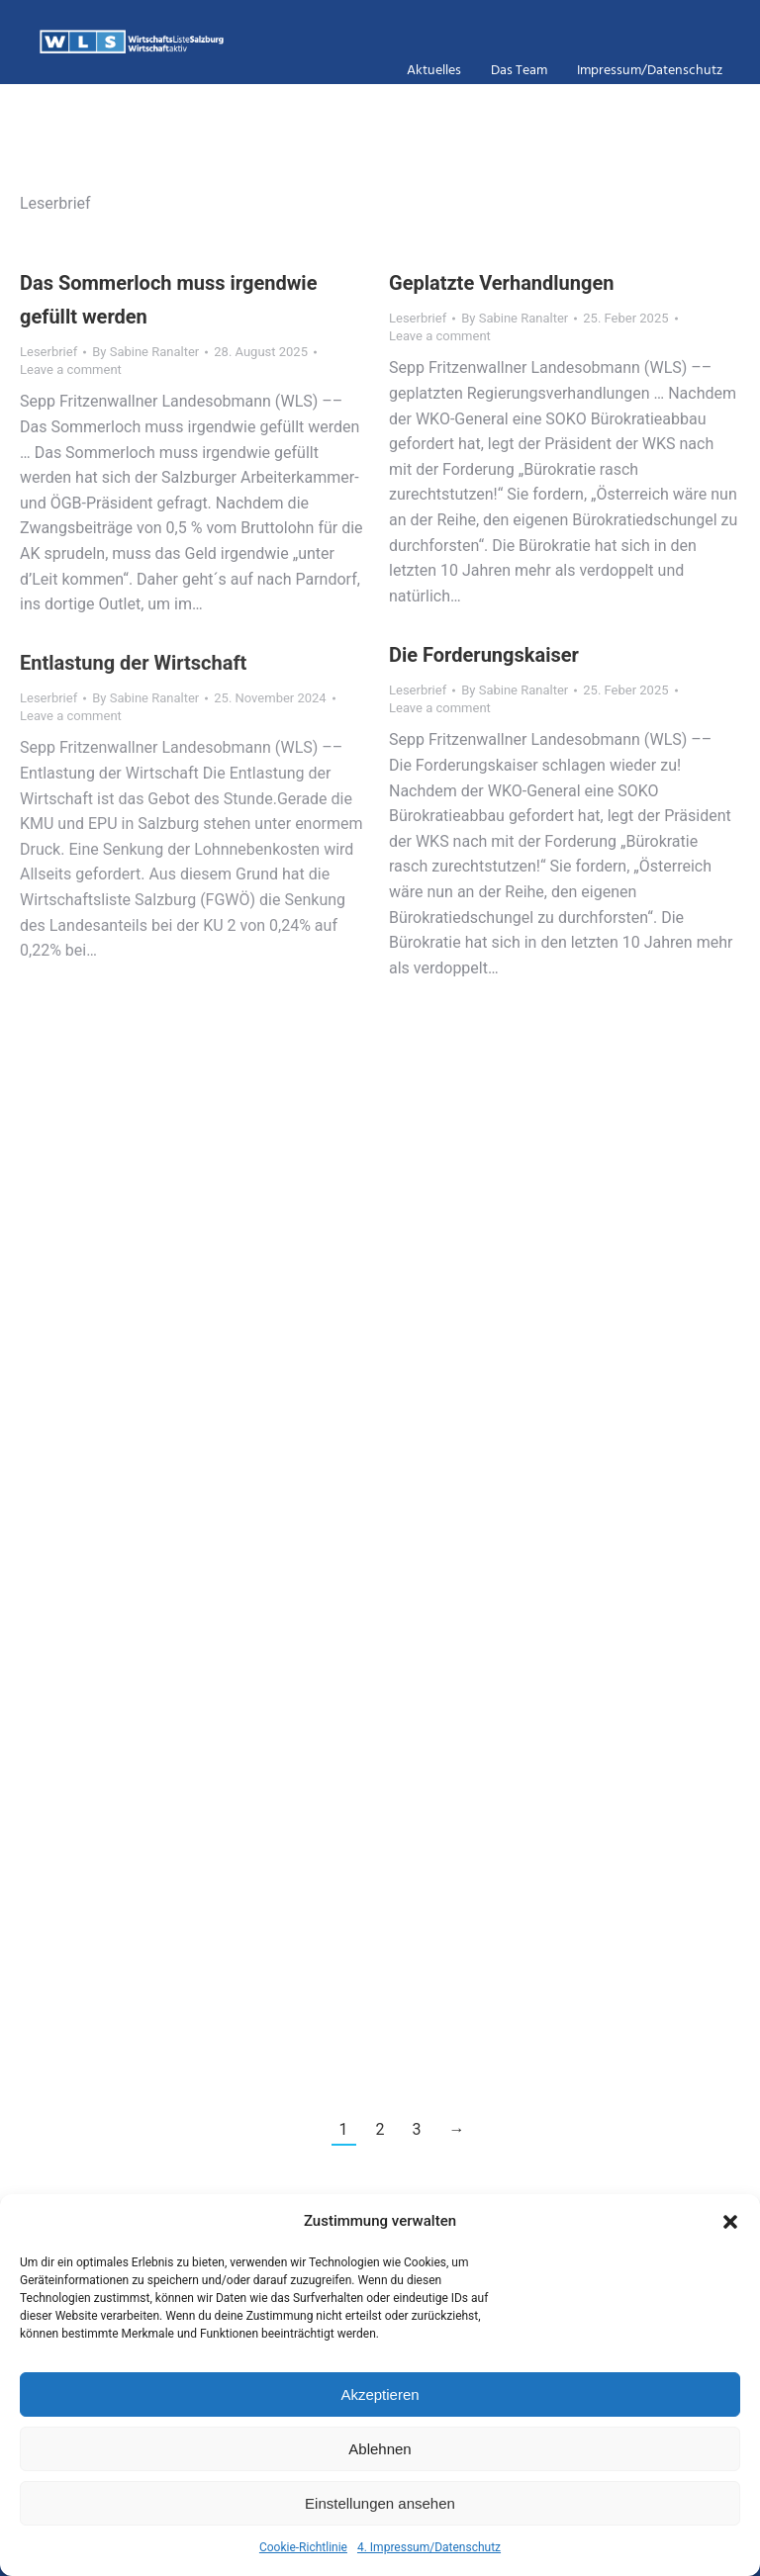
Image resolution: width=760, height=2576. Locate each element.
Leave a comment (71, 369)
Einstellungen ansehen (380, 2503)
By (145, 351)
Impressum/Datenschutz (649, 72)
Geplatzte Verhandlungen (501, 283)
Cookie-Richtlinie (303, 2547)
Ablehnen (379, 2448)
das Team (519, 72)
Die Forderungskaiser (484, 655)
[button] (730, 2222)
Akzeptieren (379, 2394)
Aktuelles (434, 72)
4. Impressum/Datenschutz (429, 2547)
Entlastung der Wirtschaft (133, 663)
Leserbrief (48, 351)
